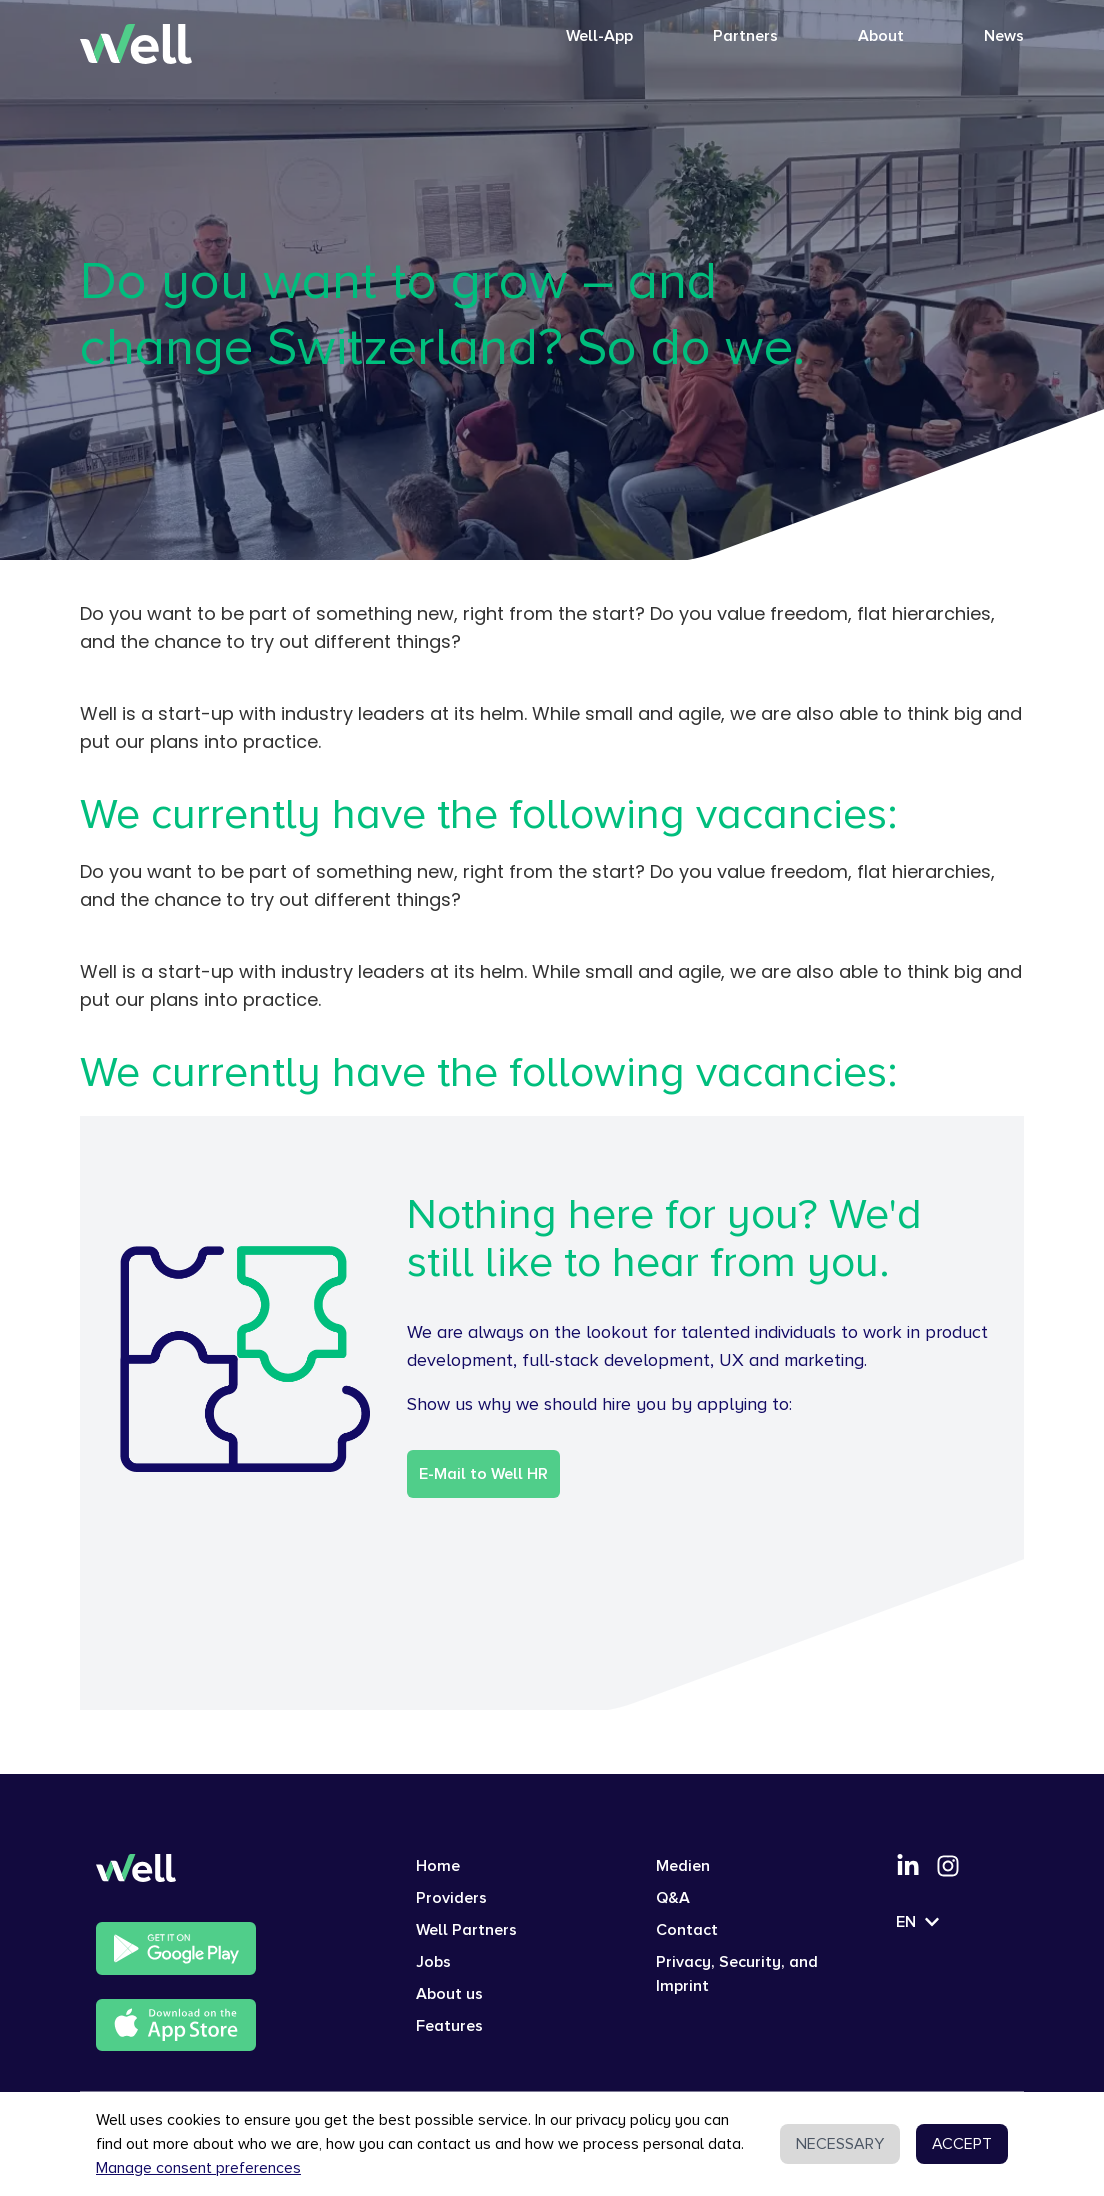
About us (449, 1994)
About (881, 36)
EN (918, 1922)
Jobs (433, 1962)
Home (438, 1866)
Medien (683, 1866)
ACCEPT (962, 2144)
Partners (745, 36)
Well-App (599, 36)
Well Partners (466, 1930)
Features (449, 2026)
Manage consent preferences (198, 2168)
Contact (687, 1930)
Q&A (673, 1898)
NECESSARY (840, 2144)
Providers (451, 1898)
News (1004, 36)
